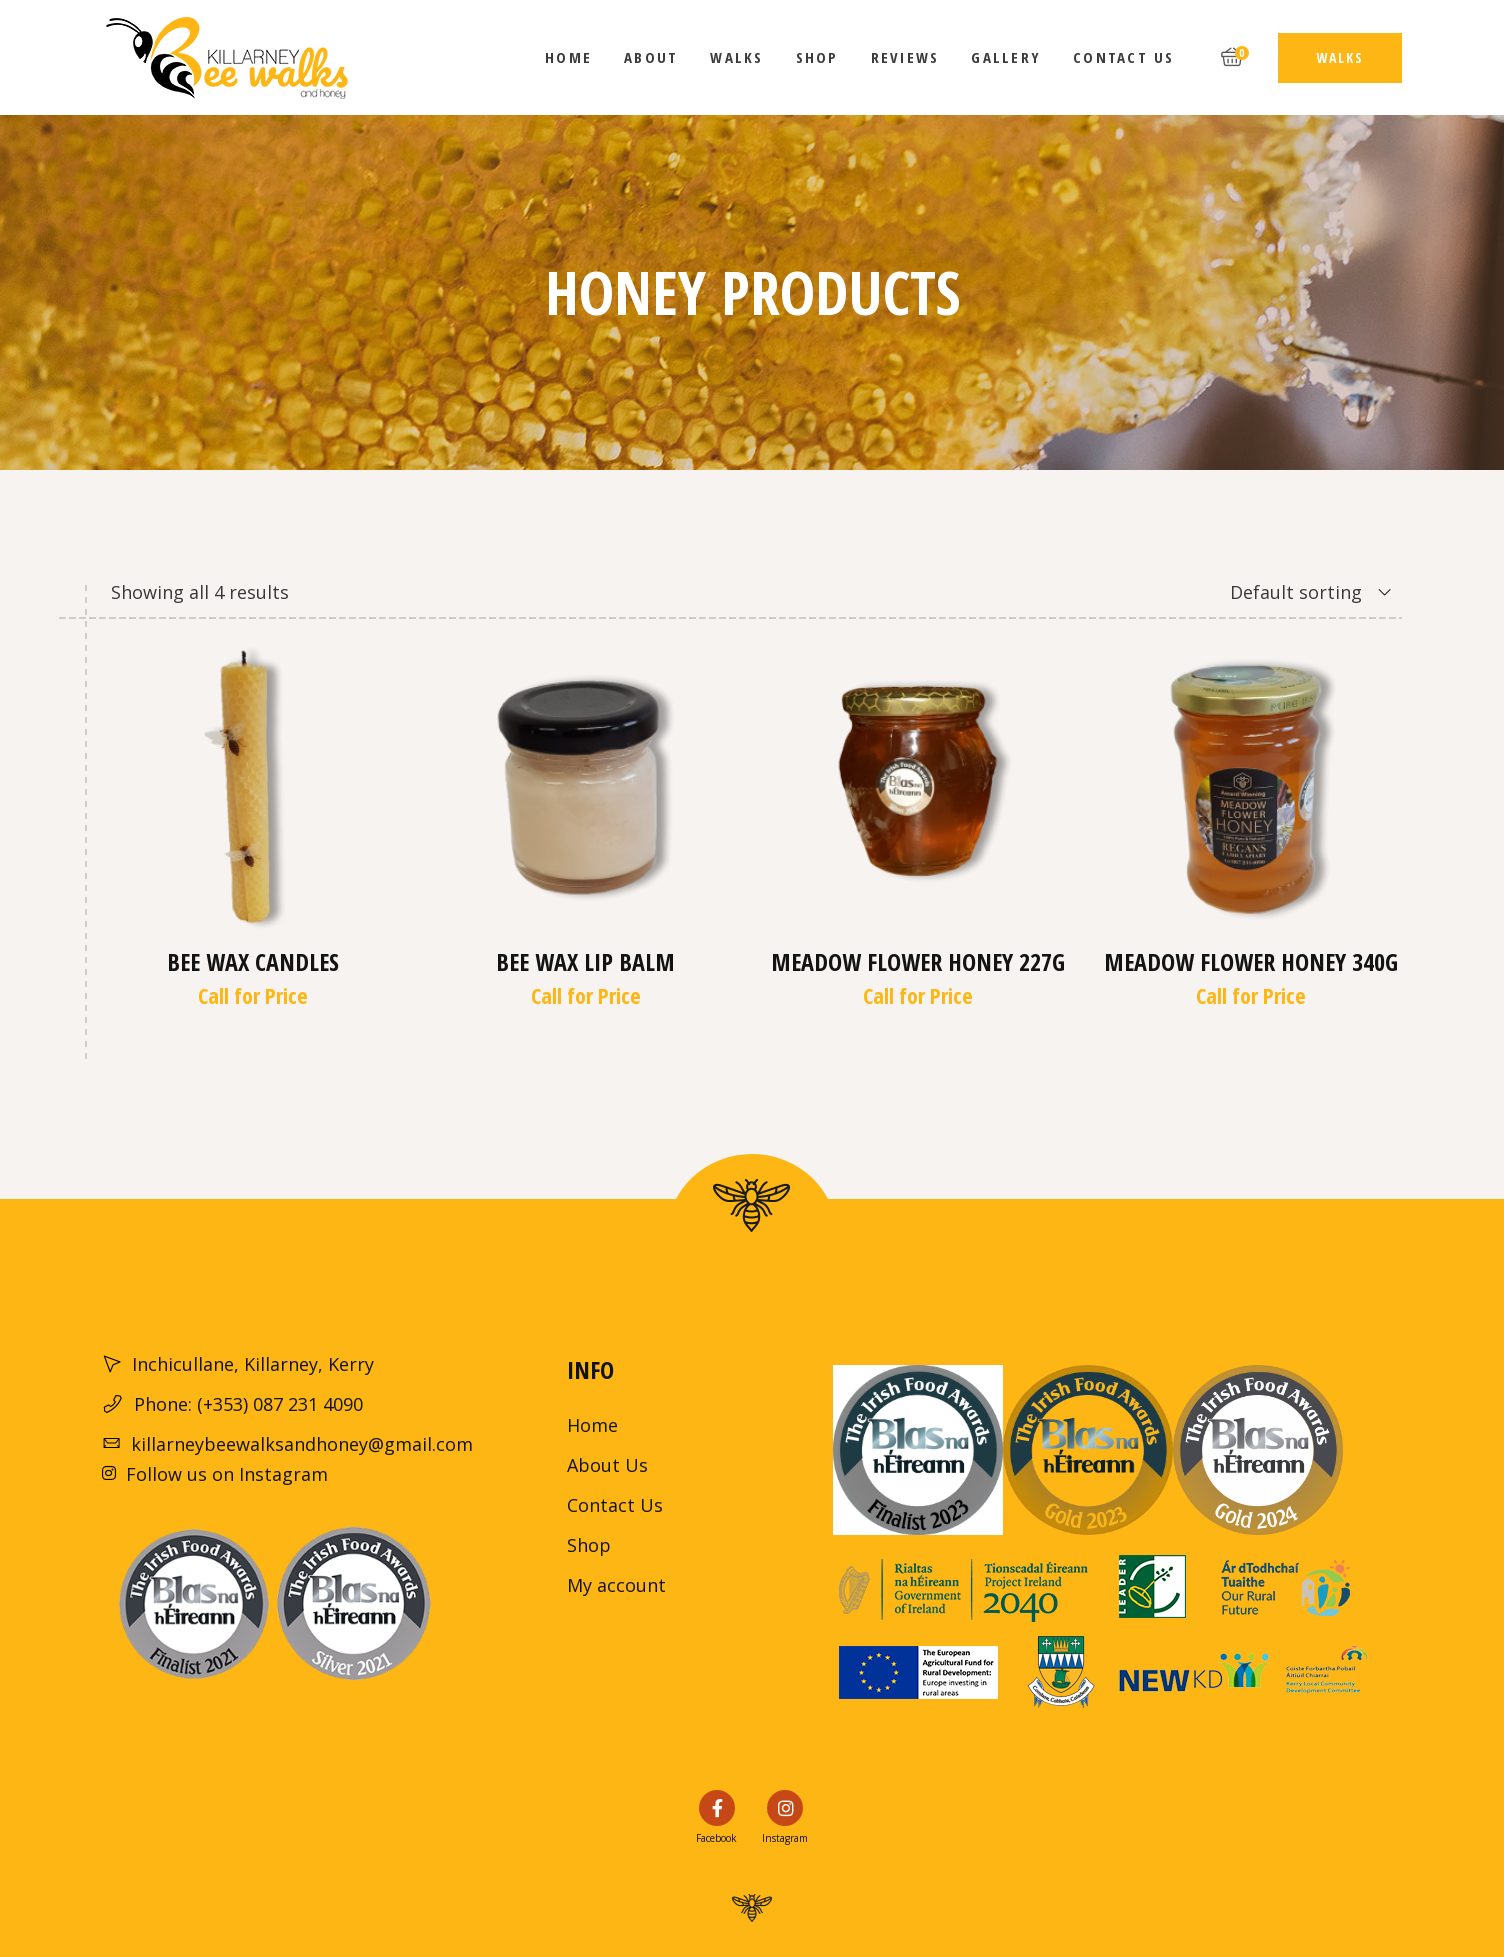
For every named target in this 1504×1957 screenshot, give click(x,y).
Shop (589, 1545)
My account (616, 1585)
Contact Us (615, 1505)
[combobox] (1286, 592)
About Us (607, 1465)
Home (592, 1425)
